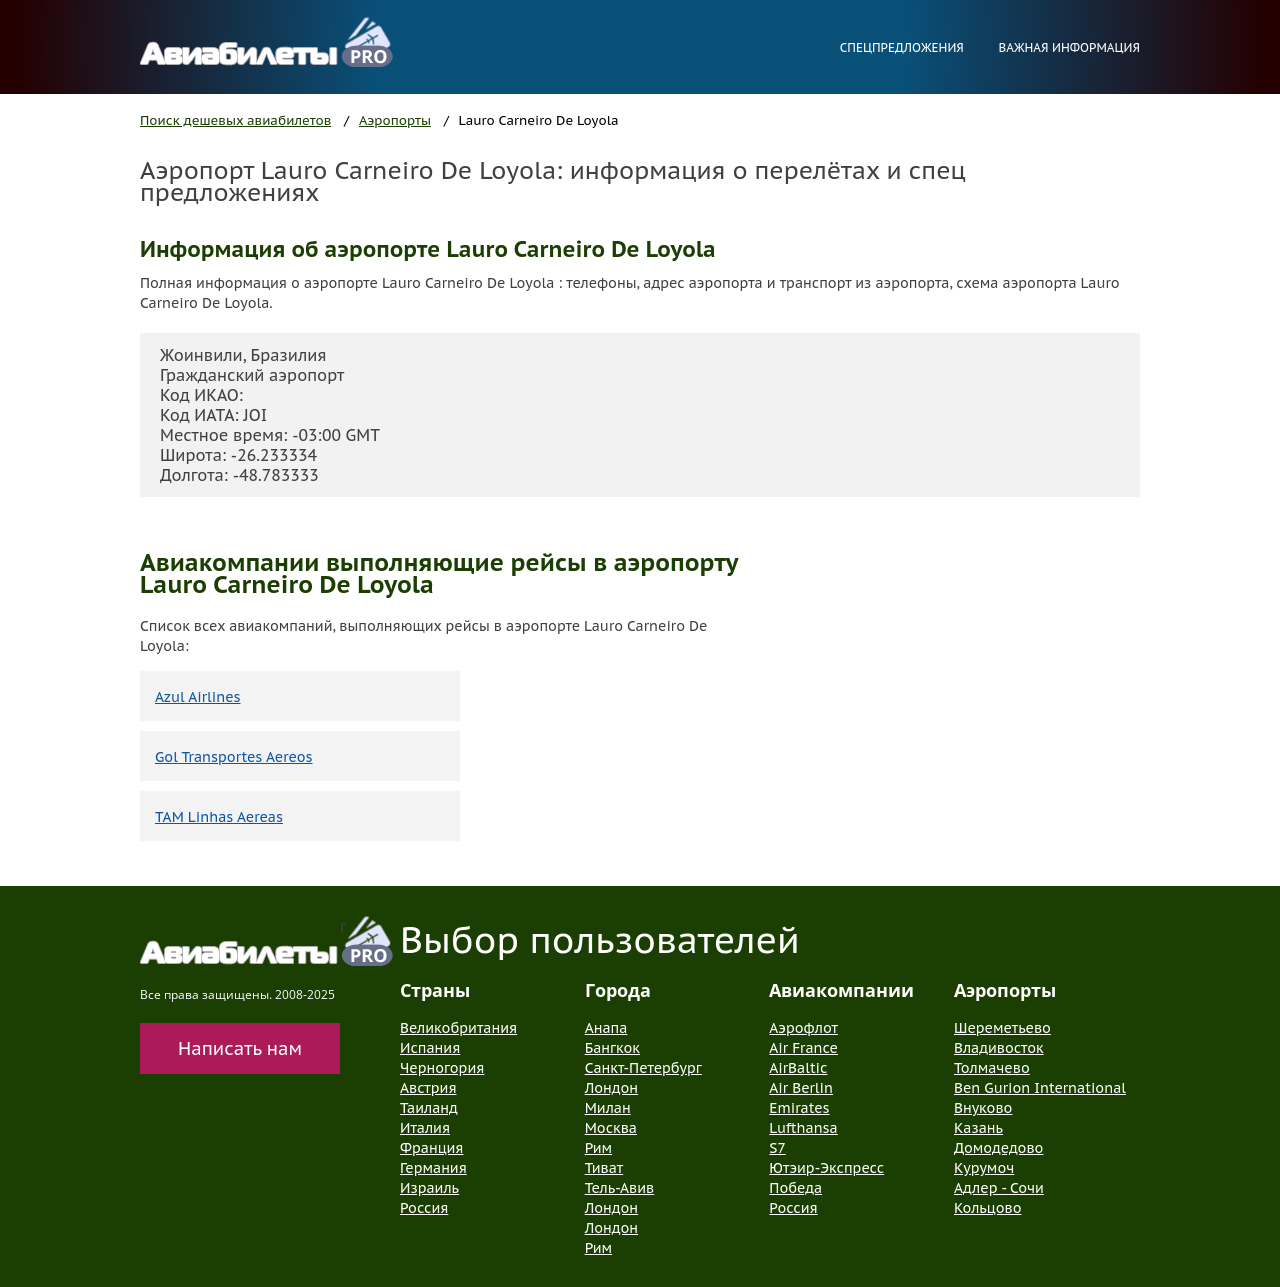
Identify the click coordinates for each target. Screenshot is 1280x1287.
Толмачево (992, 1068)
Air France (803, 1048)
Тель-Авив (620, 1188)
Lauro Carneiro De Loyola (539, 120)
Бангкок (612, 1048)
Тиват (604, 1168)
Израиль (429, 1188)
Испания (430, 1048)
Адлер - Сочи (999, 1188)
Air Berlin (801, 1088)
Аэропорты (395, 120)
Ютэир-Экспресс (826, 1168)
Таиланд (429, 1108)
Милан (608, 1108)
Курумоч (984, 1168)
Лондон (611, 1088)
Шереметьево (1002, 1028)
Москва (611, 1128)
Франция (431, 1148)
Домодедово (998, 1148)
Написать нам (240, 1048)
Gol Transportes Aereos (234, 757)
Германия (433, 1168)
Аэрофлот (803, 1028)
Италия (425, 1128)
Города (618, 990)
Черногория (442, 1068)
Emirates (799, 1108)
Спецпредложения (902, 47)
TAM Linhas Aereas (219, 817)
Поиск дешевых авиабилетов (235, 120)
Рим (598, 1148)
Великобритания (458, 1028)
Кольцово (988, 1208)
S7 (777, 1148)
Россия (424, 1208)
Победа (795, 1188)
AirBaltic (798, 1068)
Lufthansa (803, 1128)
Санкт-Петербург (643, 1068)
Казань (978, 1128)
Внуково (983, 1108)
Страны (435, 990)
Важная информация (1069, 47)
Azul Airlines (198, 697)
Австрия (428, 1088)
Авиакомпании (841, 990)
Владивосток (999, 1048)
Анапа (606, 1028)
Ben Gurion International (1040, 1088)
